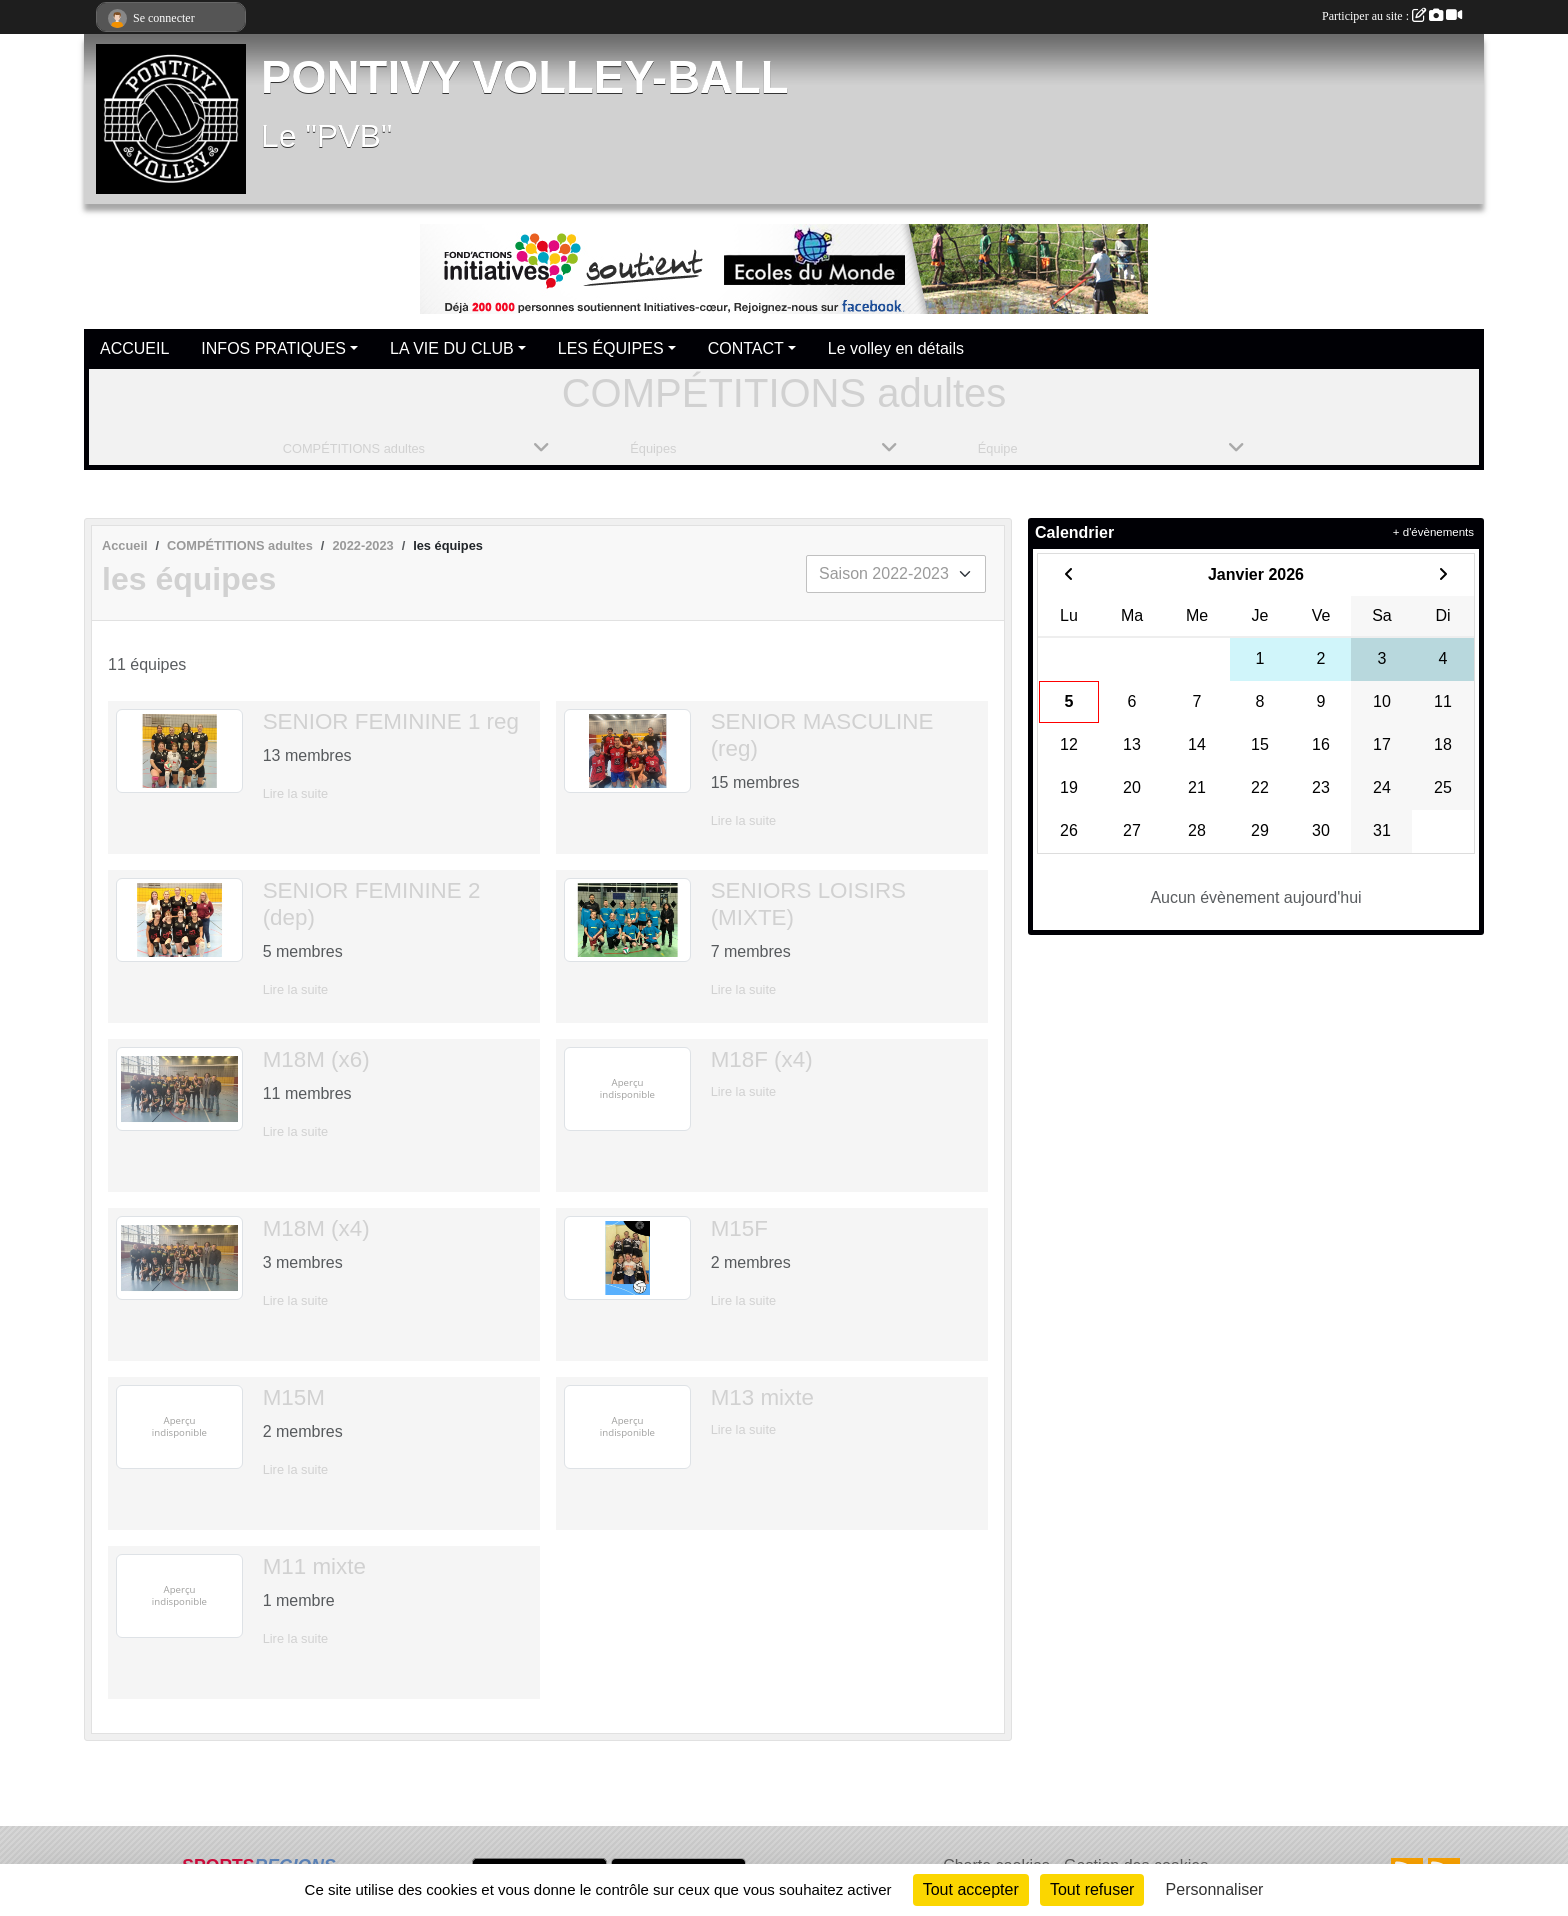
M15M (294, 1397)
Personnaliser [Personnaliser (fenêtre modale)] (1215, 1889)
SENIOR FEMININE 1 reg (391, 721)
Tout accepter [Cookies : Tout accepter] (971, 1889)
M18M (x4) (316, 1228)
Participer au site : (1392, 16)
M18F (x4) (762, 1059)
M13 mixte (762, 1397)
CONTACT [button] (746, 348)
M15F (739, 1228)
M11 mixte (314, 1566)
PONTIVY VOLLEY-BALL (525, 77)
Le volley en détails (896, 348)
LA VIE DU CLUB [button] (452, 348)
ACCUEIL (134, 348)
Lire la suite (295, 793)
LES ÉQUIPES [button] (611, 348)
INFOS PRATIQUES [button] (273, 348)
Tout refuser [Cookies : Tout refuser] (1092, 1889)
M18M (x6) (316, 1059)
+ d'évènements (1433, 532)
